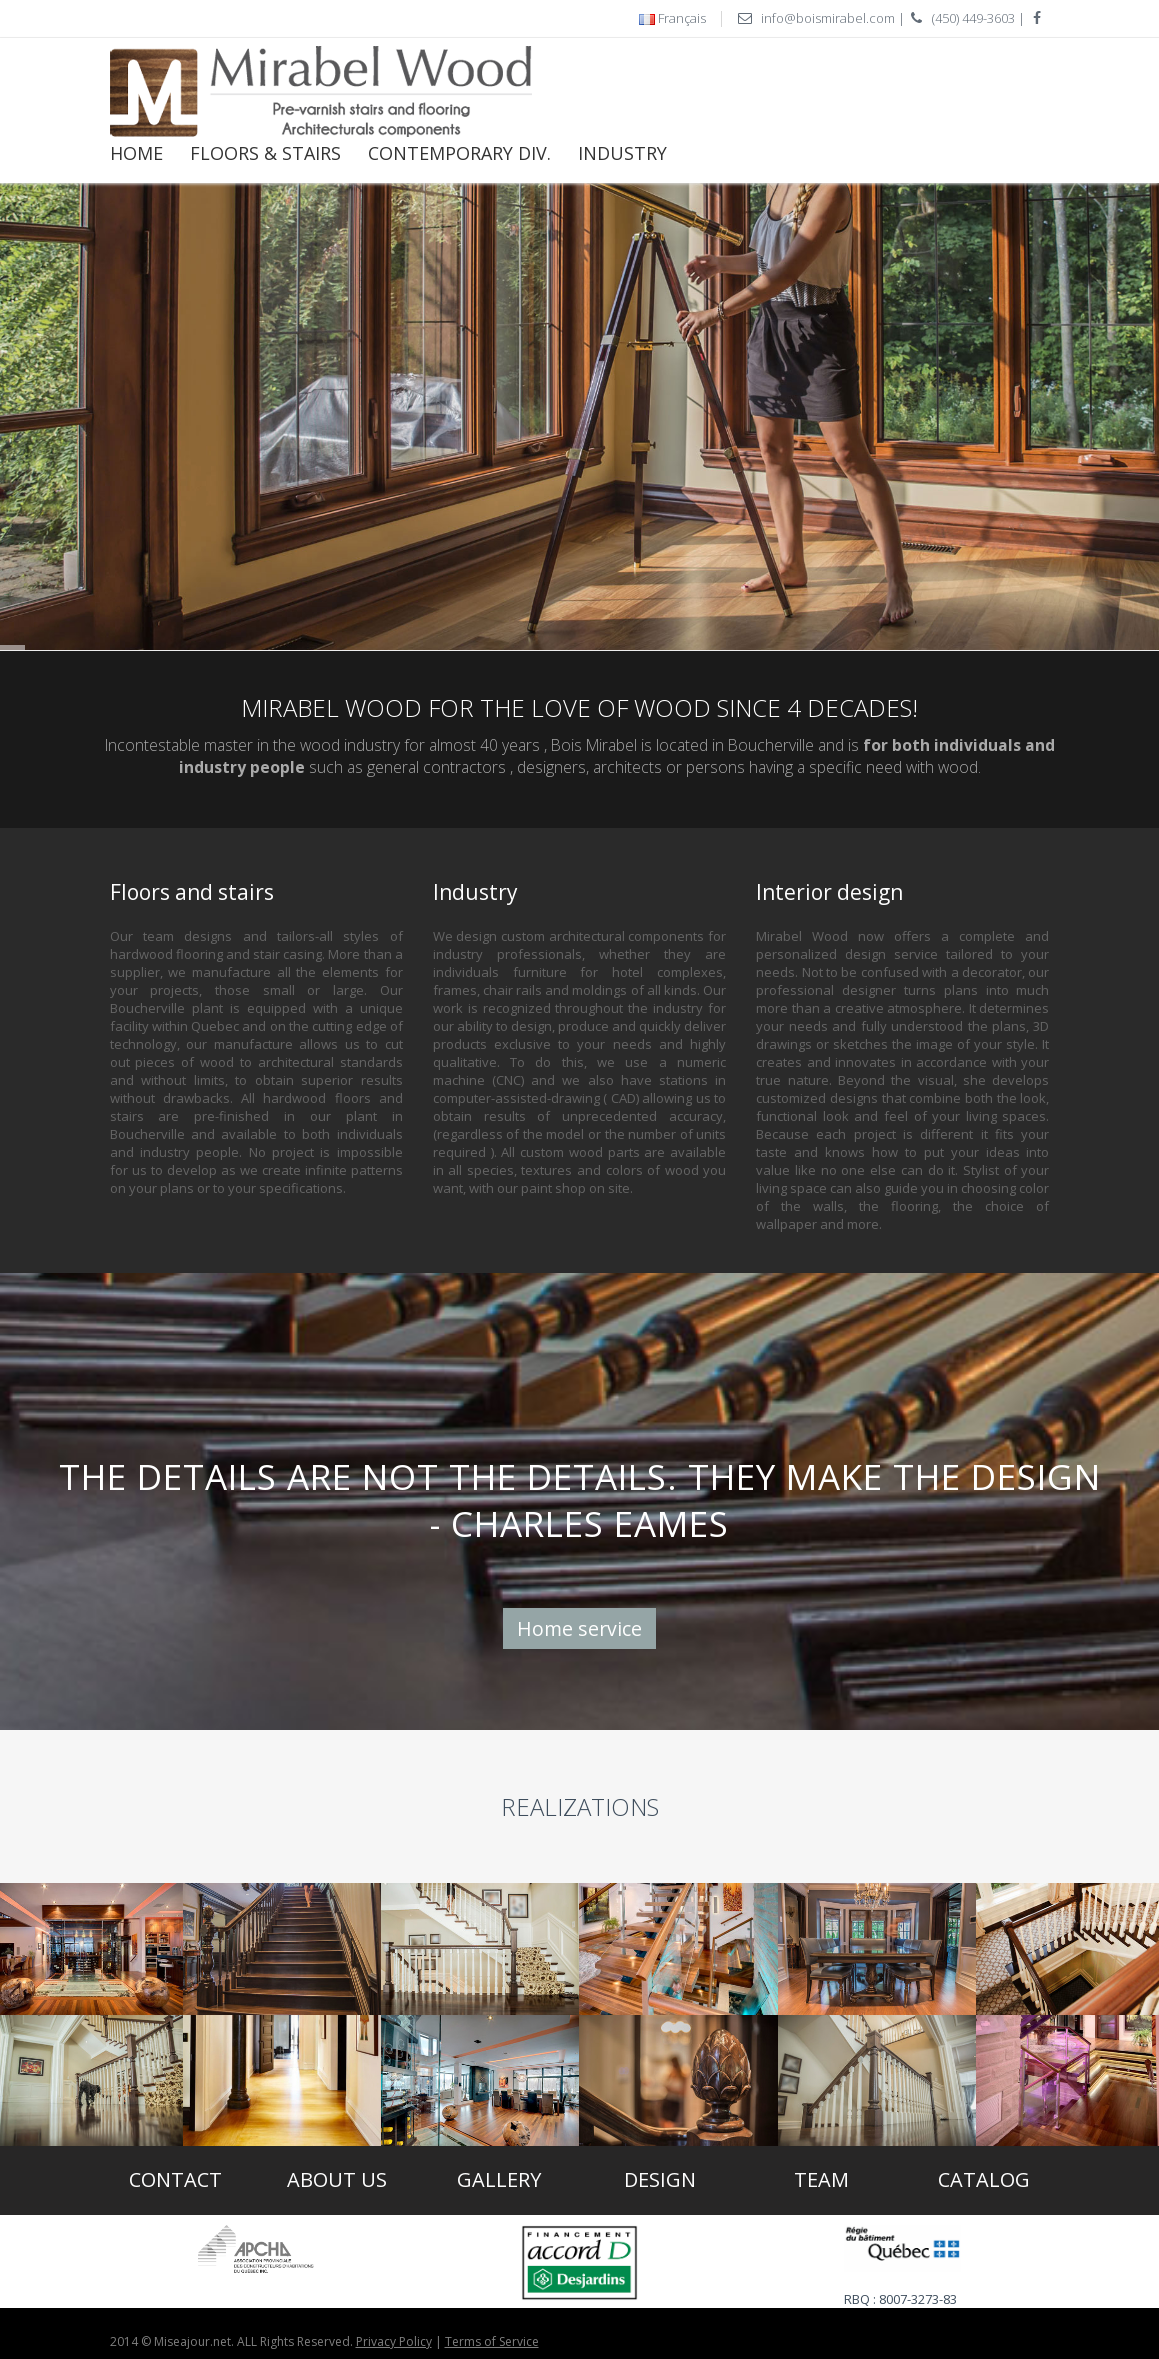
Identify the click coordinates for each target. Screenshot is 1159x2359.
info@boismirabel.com (828, 18)
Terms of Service (492, 2341)
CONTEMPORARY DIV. (459, 153)
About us (337, 2179)
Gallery (499, 2179)
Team (821, 2179)
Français (682, 18)
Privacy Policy (394, 2341)
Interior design (829, 892)
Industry (622, 153)
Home (136, 153)
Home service (579, 1628)
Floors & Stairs (265, 153)
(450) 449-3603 (973, 18)
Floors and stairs (192, 892)
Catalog (984, 2179)
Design (660, 2179)
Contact (175, 2179)
